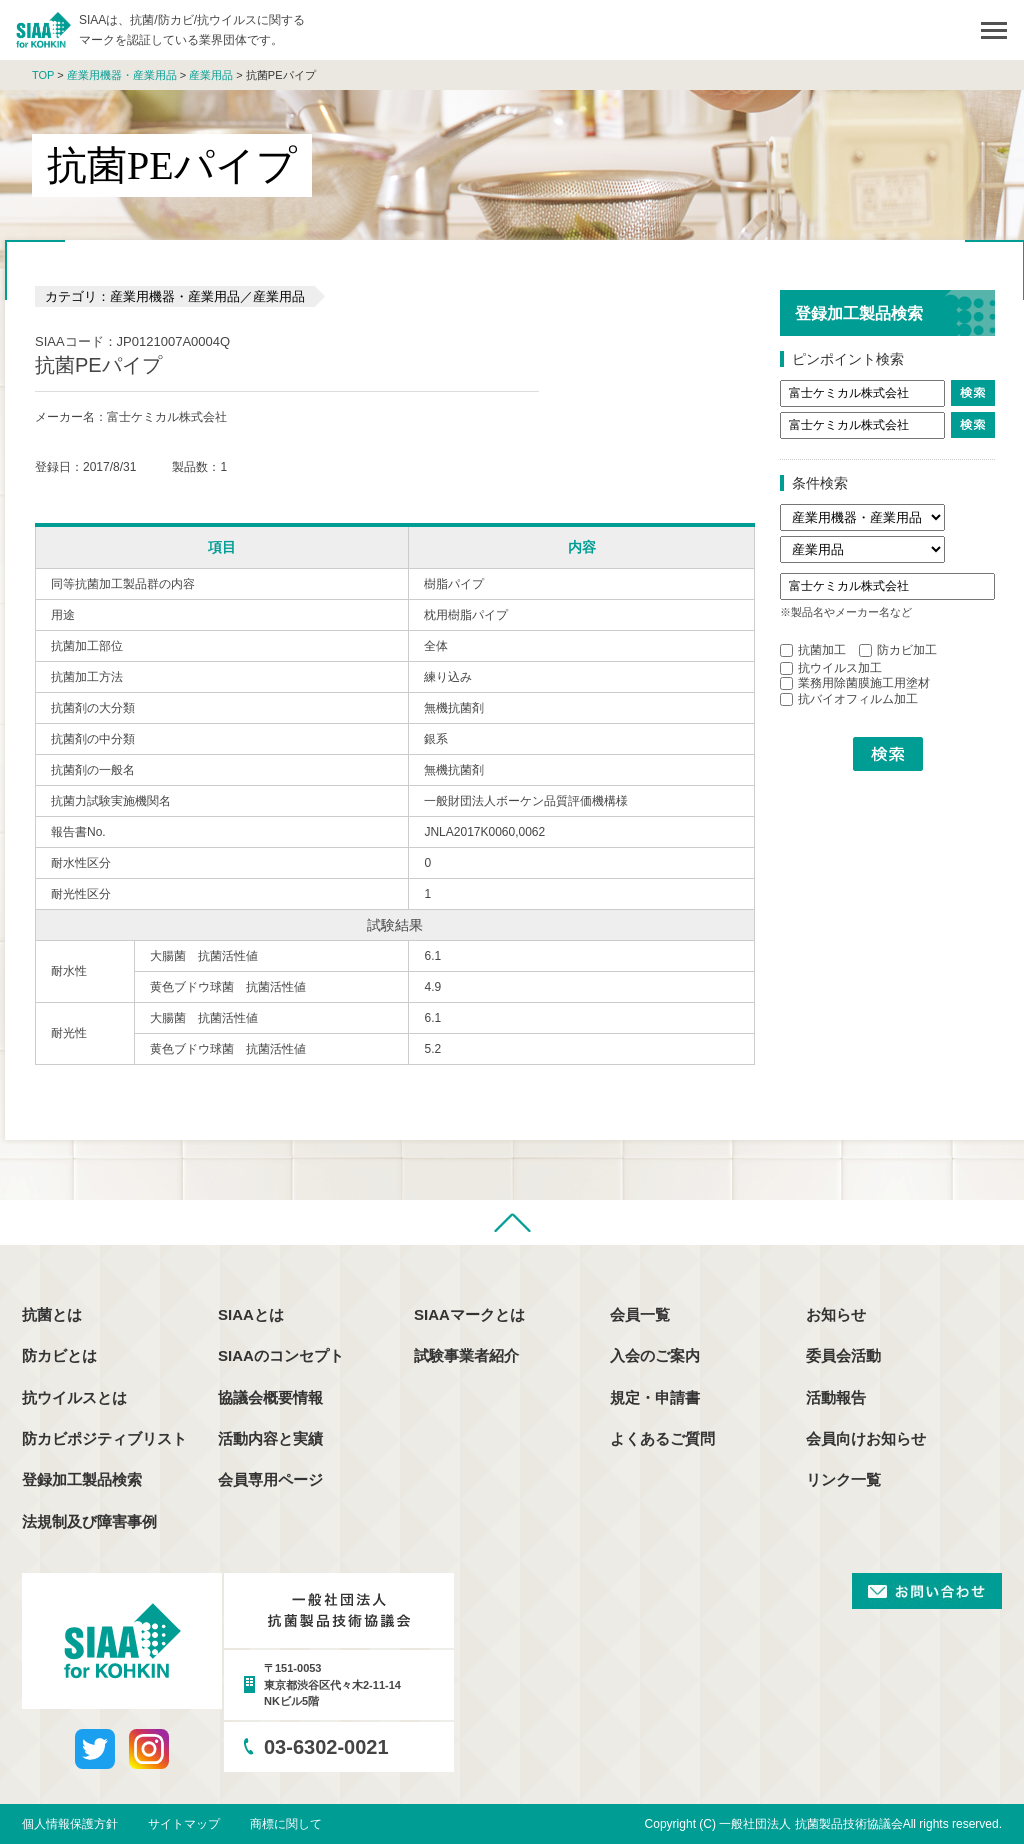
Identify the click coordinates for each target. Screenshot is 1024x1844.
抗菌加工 (813, 650)
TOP (43, 75)
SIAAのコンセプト (281, 1355)
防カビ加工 (898, 650)
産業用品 (211, 75)
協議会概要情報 (270, 1397)
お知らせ (836, 1314)
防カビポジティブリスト (104, 1438)
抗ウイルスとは (74, 1397)
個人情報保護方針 (70, 1824)
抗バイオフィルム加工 (849, 699)
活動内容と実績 (270, 1438)
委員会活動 (843, 1355)
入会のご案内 (655, 1355)
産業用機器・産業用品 (122, 75)
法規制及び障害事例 (89, 1521)
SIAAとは (251, 1314)
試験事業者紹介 (466, 1355)
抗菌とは (52, 1314)
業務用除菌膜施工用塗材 (855, 683)
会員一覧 (640, 1314)
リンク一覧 (843, 1479)
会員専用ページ (270, 1479)
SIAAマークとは (469, 1314)
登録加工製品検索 (82, 1479)
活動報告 (836, 1397)
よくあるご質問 (662, 1438)
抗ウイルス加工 (831, 668)
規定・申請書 (655, 1397)
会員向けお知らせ (866, 1438)
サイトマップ (184, 1824)
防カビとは (59, 1355)
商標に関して (286, 1824)
